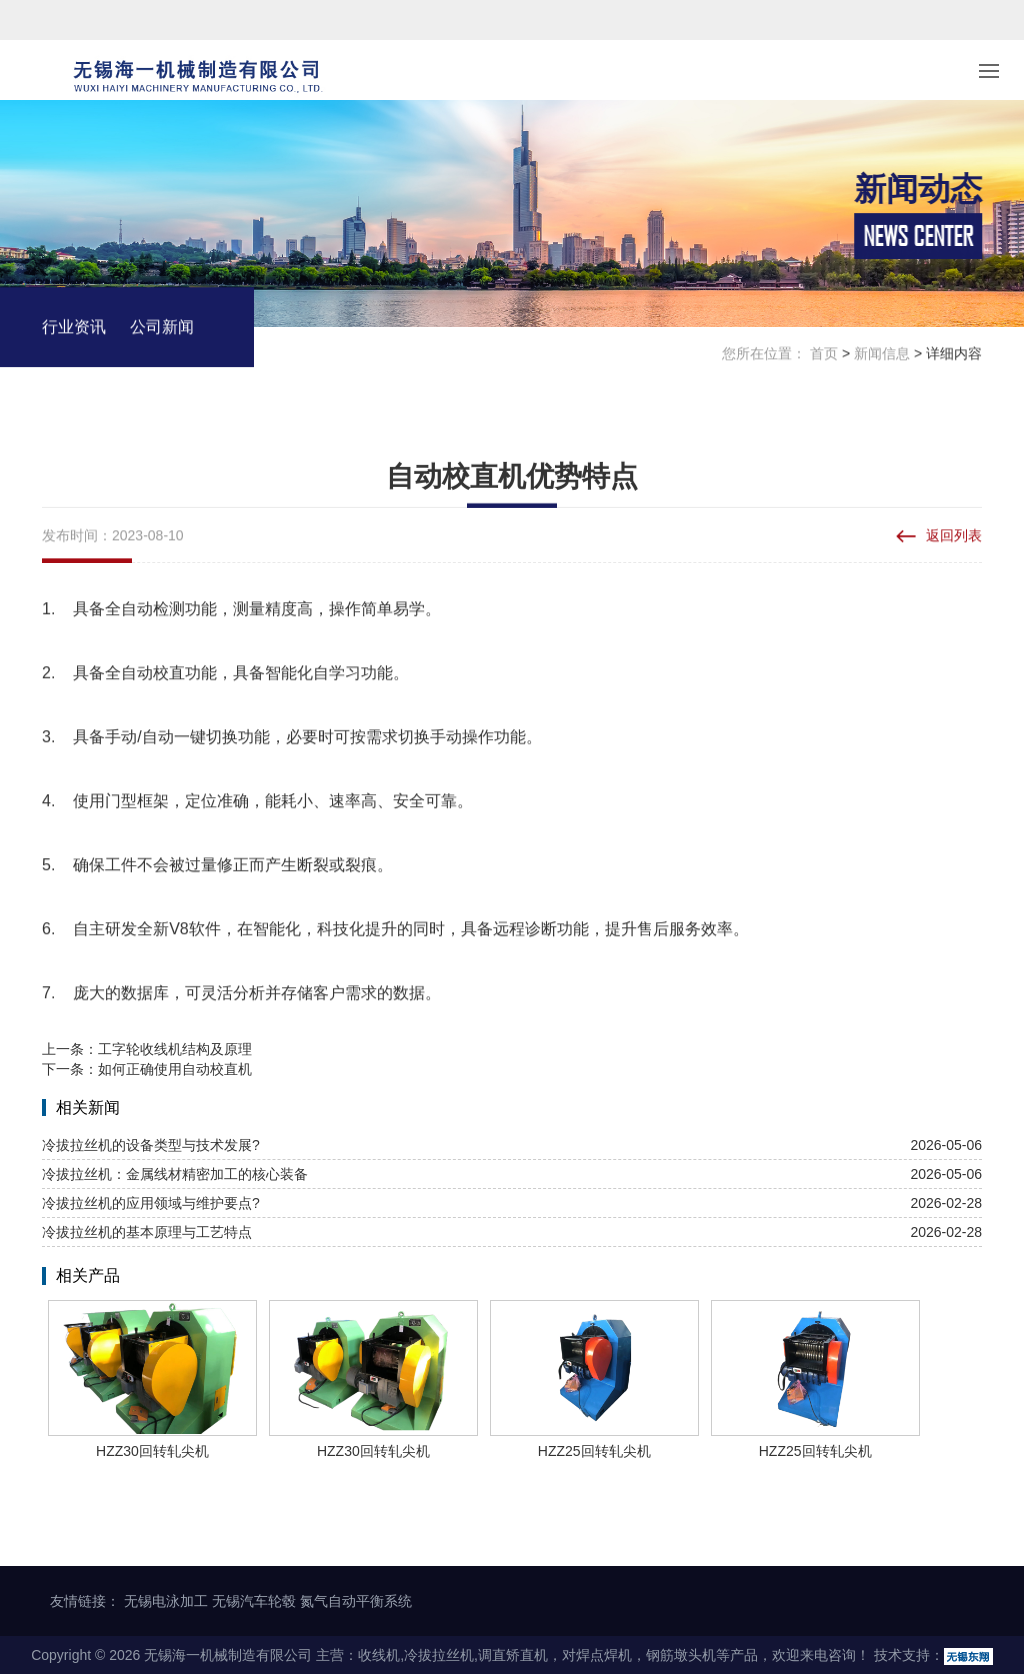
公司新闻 (162, 328)
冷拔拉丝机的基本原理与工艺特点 (147, 1232)
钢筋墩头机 (681, 1655)
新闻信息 (882, 355)
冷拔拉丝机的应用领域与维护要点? (151, 1203)
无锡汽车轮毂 (254, 1601)
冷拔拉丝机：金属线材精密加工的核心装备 (175, 1174)
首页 (824, 355)
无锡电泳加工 (166, 1601)
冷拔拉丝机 (439, 1655)
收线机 (379, 1655)
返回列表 (954, 537)
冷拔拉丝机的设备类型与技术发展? (151, 1145)
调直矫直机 (513, 1655)
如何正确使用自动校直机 (175, 1069)
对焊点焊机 (597, 1655)
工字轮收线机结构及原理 (175, 1049)
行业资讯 (74, 328)
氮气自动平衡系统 (356, 1601)
